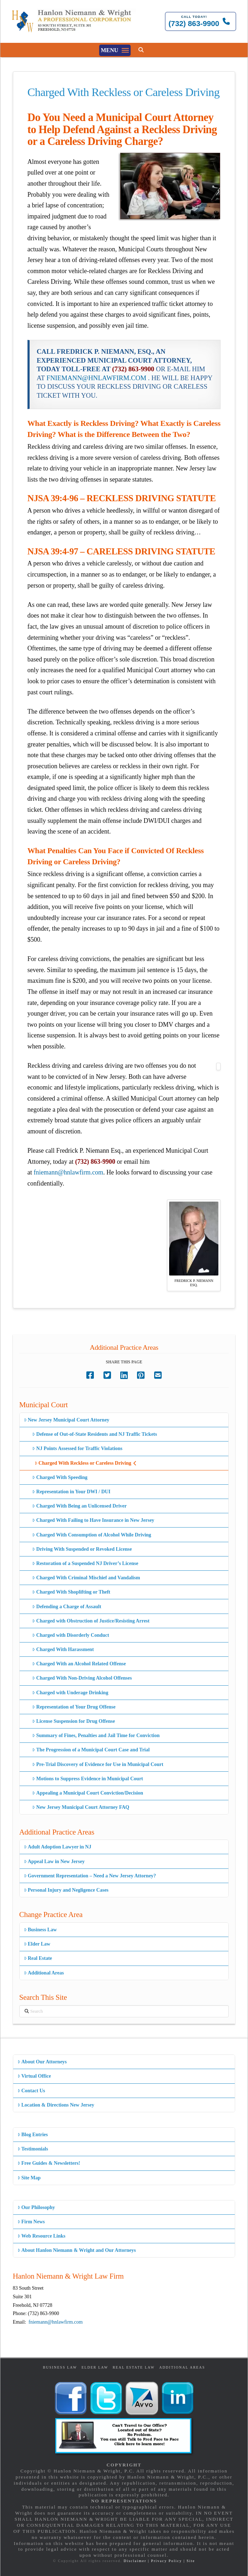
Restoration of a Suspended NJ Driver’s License (85, 1563)
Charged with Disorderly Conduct (70, 1635)
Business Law (40, 1929)
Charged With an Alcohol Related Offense (79, 1663)
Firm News (31, 2221)
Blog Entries (32, 2134)
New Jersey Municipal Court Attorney (67, 1420)
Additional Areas (44, 1973)
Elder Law (37, 1944)
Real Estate (38, 1958)
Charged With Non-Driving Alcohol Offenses (82, 1678)
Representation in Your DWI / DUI (71, 1491)
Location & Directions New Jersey (55, 2105)
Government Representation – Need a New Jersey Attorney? (90, 1875)
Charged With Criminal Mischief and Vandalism (86, 1577)
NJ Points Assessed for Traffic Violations (77, 1448)
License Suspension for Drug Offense (73, 1721)
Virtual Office (34, 2076)
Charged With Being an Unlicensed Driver (79, 1506)
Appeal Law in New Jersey (54, 1861)
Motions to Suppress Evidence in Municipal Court (87, 1778)
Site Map (29, 2177)
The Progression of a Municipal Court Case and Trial (91, 1749)
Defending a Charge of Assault (66, 1606)
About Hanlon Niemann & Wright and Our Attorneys (76, 2250)
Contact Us (31, 2090)
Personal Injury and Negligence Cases (66, 1890)
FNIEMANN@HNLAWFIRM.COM (96, 378)
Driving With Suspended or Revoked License (82, 1549)
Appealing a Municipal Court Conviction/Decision (87, 1793)
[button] (115, 50)
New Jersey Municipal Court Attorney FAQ (80, 1807)
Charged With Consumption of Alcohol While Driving (91, 1535)
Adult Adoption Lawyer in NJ (57, 1847)
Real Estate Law (134, 2367)
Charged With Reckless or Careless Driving (86, 1463)
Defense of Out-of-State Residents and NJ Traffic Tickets (94, 1434)
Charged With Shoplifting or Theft (71, 1592)
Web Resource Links (41, 2236)
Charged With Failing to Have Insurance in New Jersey (93, 1520)
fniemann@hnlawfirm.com (68, 1172)
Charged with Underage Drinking (70, 1692)
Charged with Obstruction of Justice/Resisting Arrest (91, 1621)
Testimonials (32, 2149)
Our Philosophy (36, 2207)
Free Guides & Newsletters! (48, 2163)
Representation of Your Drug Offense (73, 1707)
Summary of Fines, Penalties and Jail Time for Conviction (96, 1735)
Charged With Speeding (59, 1477)
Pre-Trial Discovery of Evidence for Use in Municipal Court (97, 1764)
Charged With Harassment (62, 1649)
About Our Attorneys (42, 2061)
